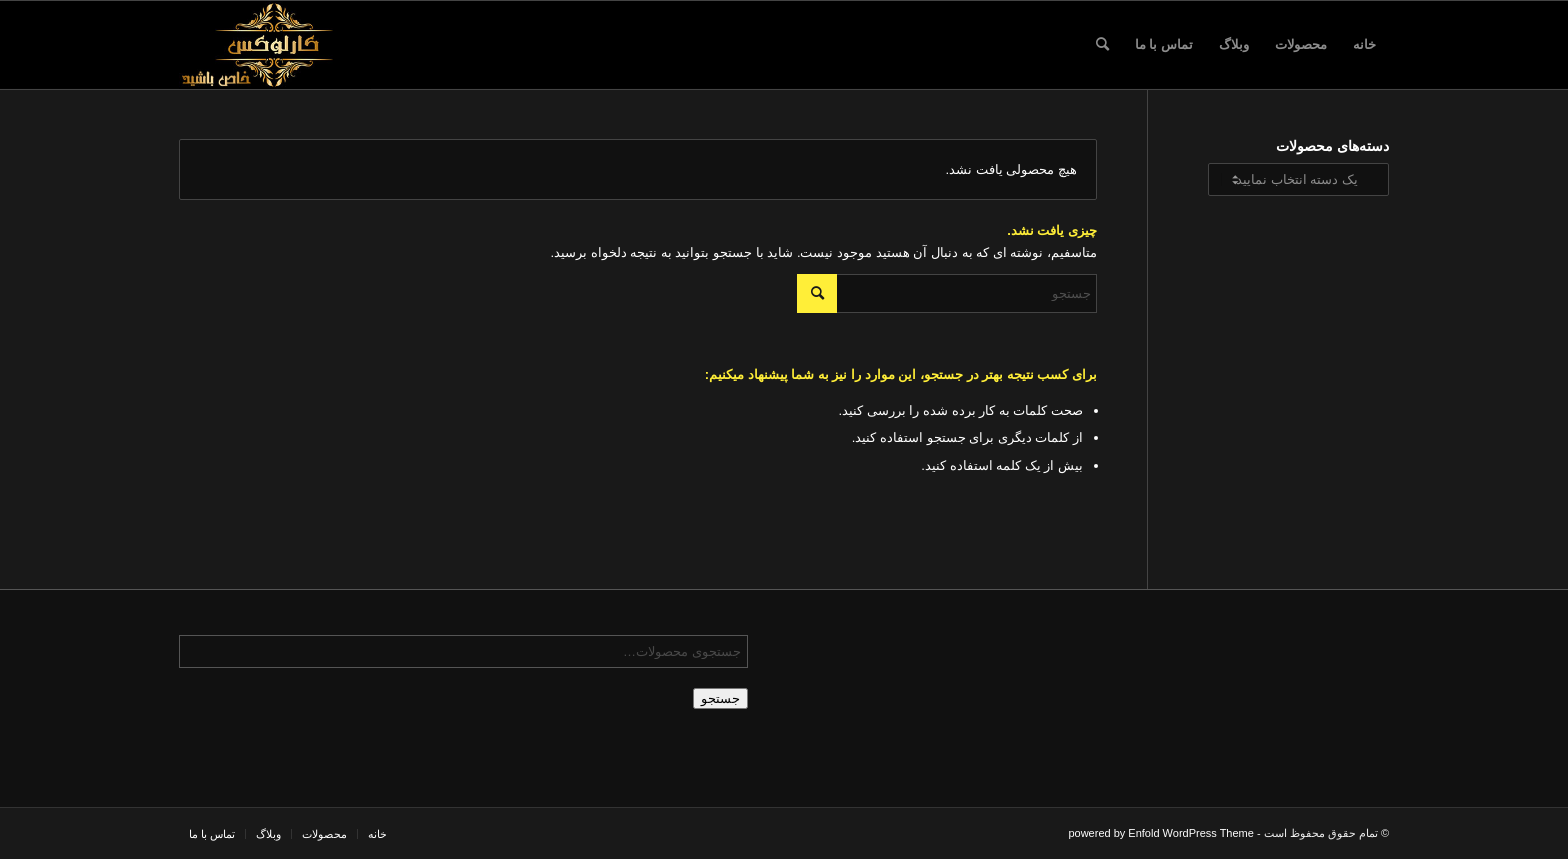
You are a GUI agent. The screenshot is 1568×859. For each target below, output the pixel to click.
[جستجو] (1102, 45)
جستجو (720, 698)
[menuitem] (1364, 45)
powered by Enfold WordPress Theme (1160, 833)
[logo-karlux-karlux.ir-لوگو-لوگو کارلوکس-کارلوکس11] (275, 45)
